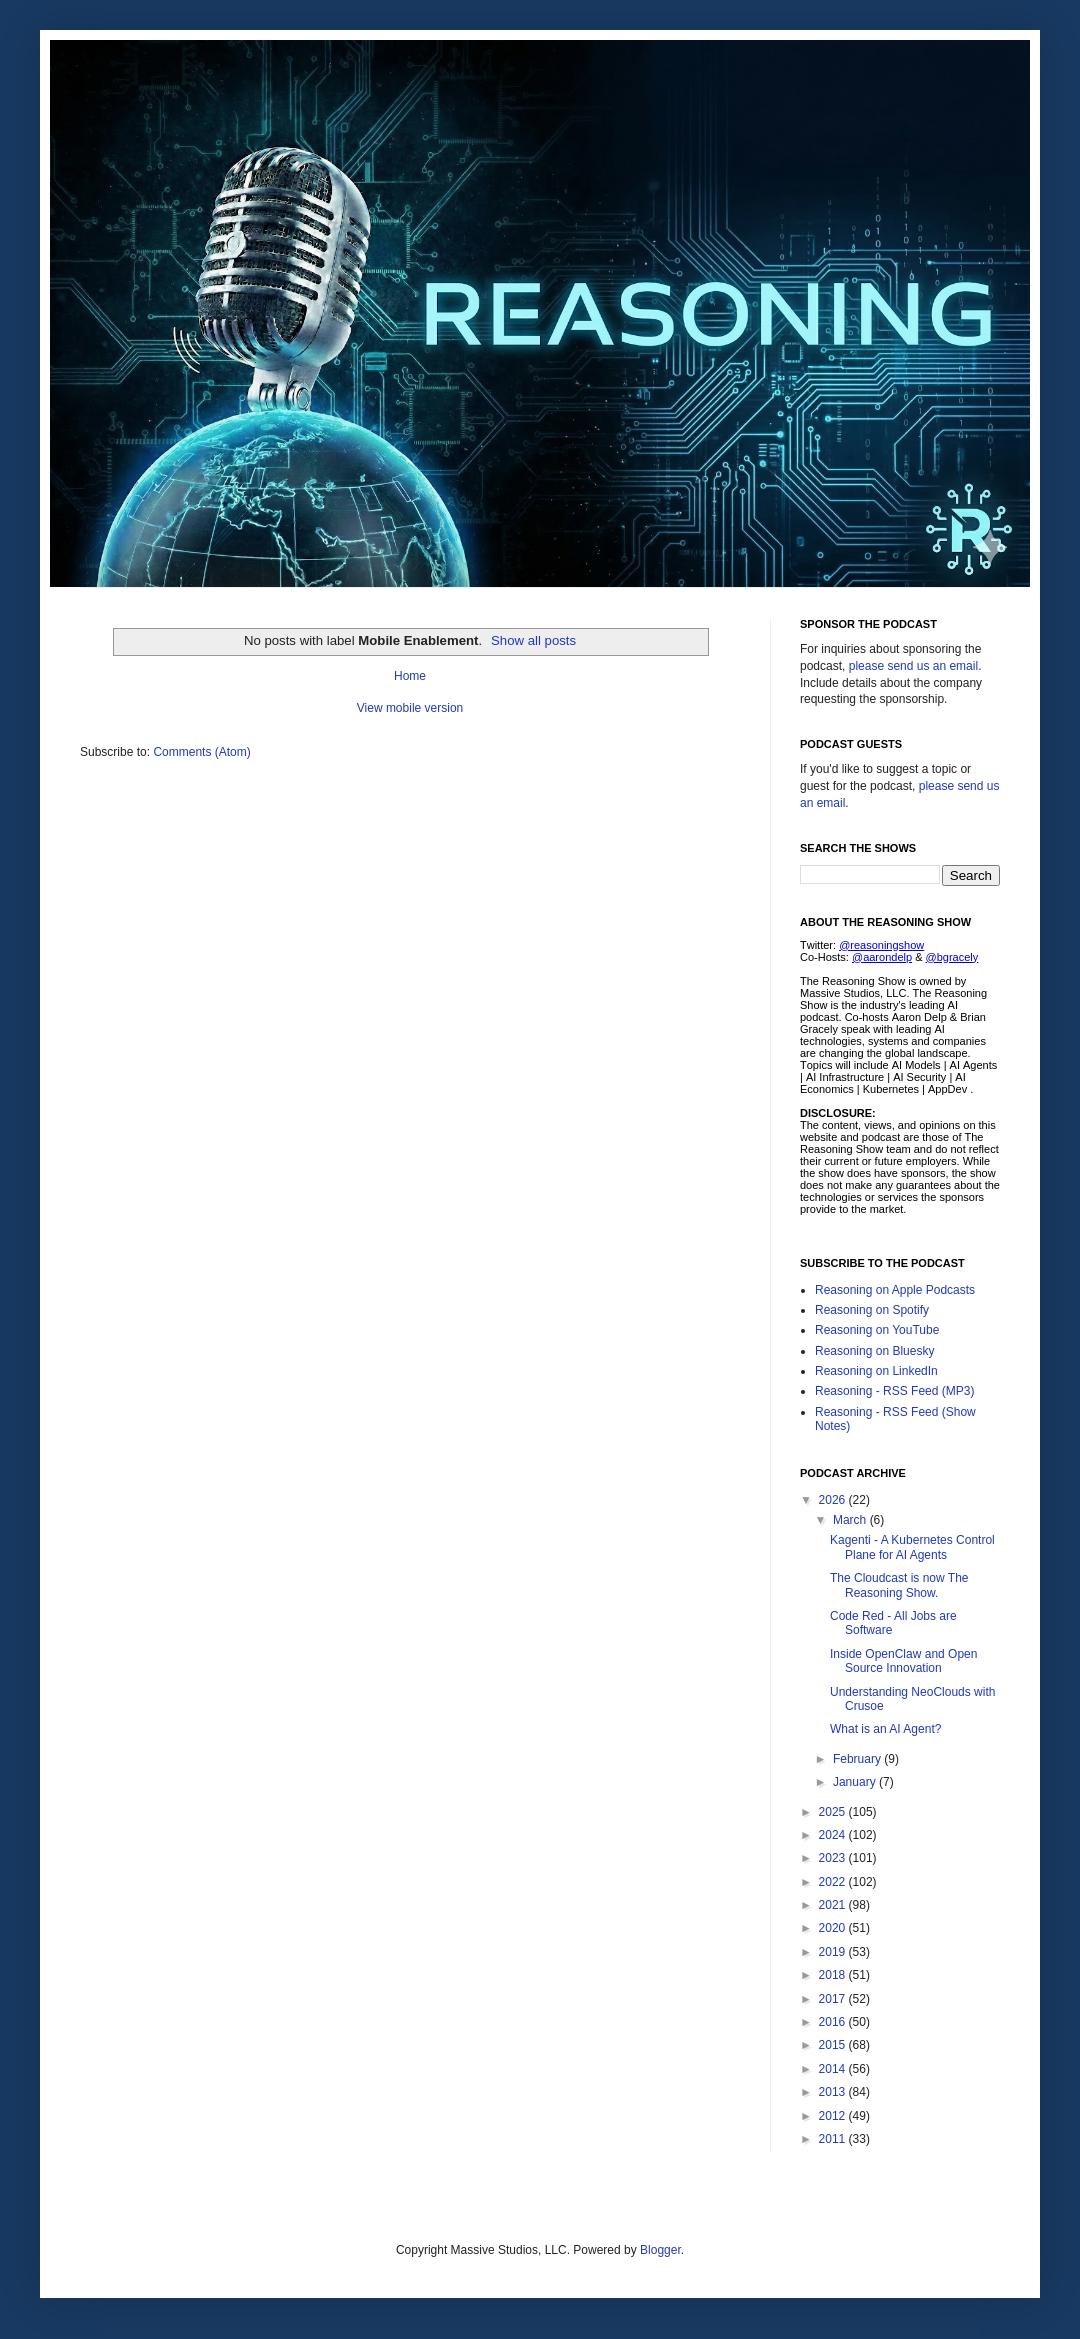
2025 (834, 1812)
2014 (834, 2069)
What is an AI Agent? (885, 1729)
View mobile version (410, 708)
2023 (834, 1858)
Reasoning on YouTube (877, 1330)
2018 (834, 1975)
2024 (834, 1835)
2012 (834, 2116)
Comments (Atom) (201, 752)
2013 (834, 2092)
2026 (834, 1500)
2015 (834, 2045)
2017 (834, 1999)
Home (410, 676)
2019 (834, 1952)
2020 (834, 1928)
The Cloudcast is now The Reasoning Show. (899, 1585)
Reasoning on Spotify (872, 1310)
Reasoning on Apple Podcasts (895, 1290)
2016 (834, 2022)
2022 (834, 1882)
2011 (834, 2139)
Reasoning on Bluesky (874, 1351)
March (851, 1520)
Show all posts (533, 640)
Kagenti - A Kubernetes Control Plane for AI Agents (912, 1547)
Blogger (660, 2250)
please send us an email (913, 666)
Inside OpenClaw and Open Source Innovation (903, 1661)
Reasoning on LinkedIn (876, 1371)
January (856, 1782)
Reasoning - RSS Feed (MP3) (894, 1391)
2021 (834, 1905)
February (858, 1759)
